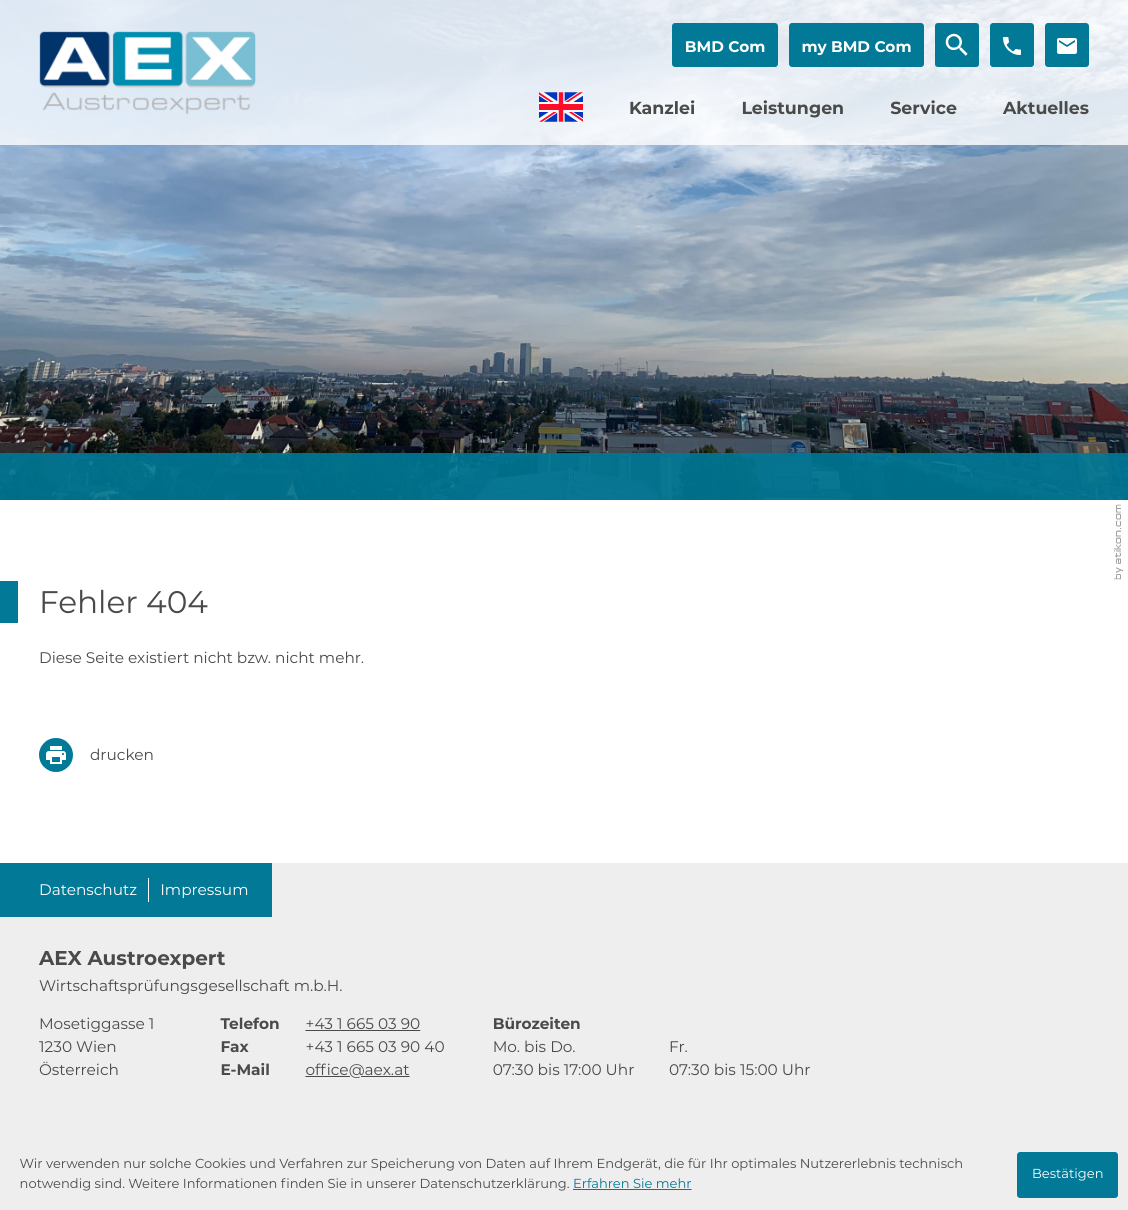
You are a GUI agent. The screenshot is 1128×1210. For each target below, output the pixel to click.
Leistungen (792, 108)
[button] (725, 45)
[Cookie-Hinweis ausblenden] (1067, 1175)
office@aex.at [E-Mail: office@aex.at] (357, 1069)
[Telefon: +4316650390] (362, 1023)
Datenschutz (88, 889)
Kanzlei (662, 108)
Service (923, 108)
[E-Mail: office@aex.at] (1067, 45)
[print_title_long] (111, 755)
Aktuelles (1046, 108)
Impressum (204, 889)
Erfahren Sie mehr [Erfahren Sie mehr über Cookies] (632, 1184)
